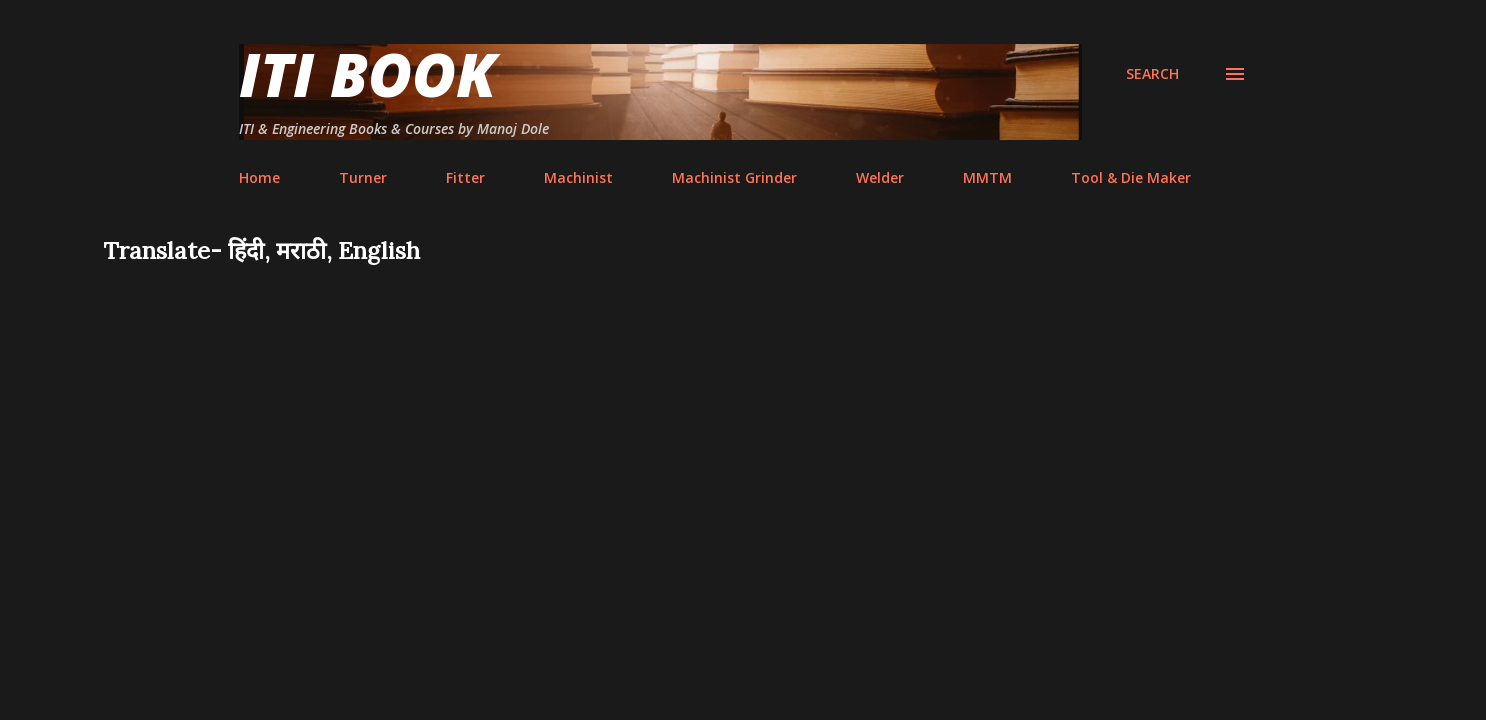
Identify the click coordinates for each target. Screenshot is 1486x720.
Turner (363, 177)
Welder (880, 177)
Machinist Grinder (734, 177)
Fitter (465, 177)
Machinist (578, 177)
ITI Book (367, 74)
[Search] (1152, 74)
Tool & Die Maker (1131, 177)
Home (259, 177)
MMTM (987, 177)
